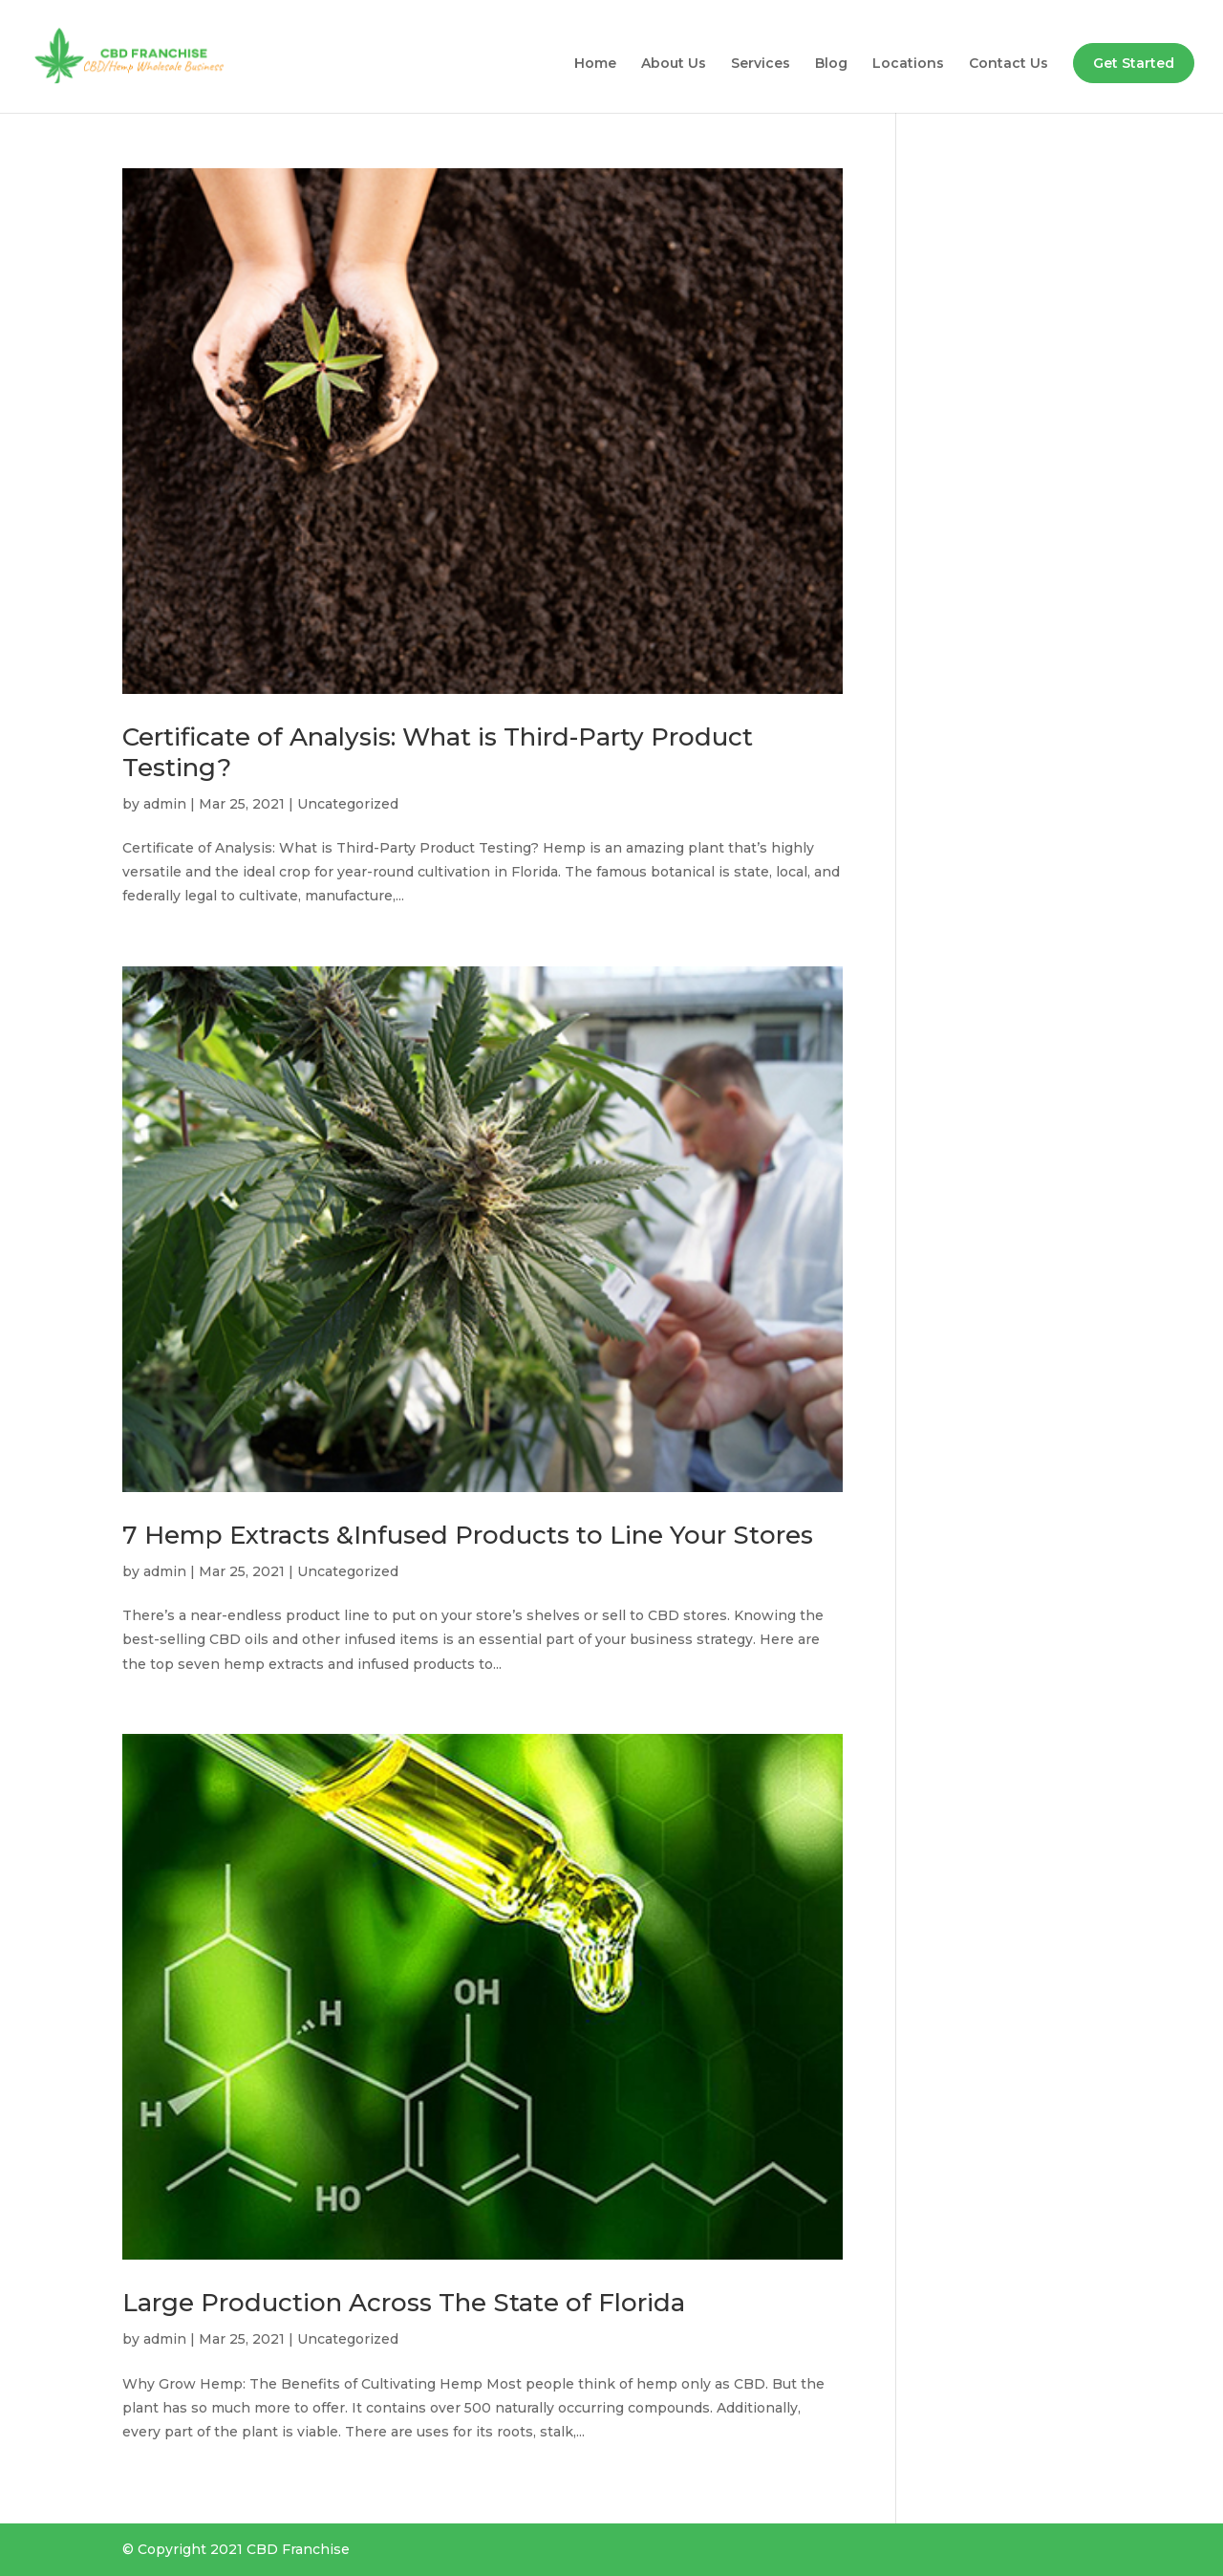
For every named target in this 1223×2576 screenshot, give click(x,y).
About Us (673, 64)
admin (164, 803)
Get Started (1133, 63)
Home (595, 64)
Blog (831, 64)
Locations (908, 64)
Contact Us (1008, 64)
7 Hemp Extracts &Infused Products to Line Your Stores (467, 1535)
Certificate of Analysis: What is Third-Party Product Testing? (437, 752)
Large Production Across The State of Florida (403, 2302)
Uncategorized (347, 803)
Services (760, 64)
